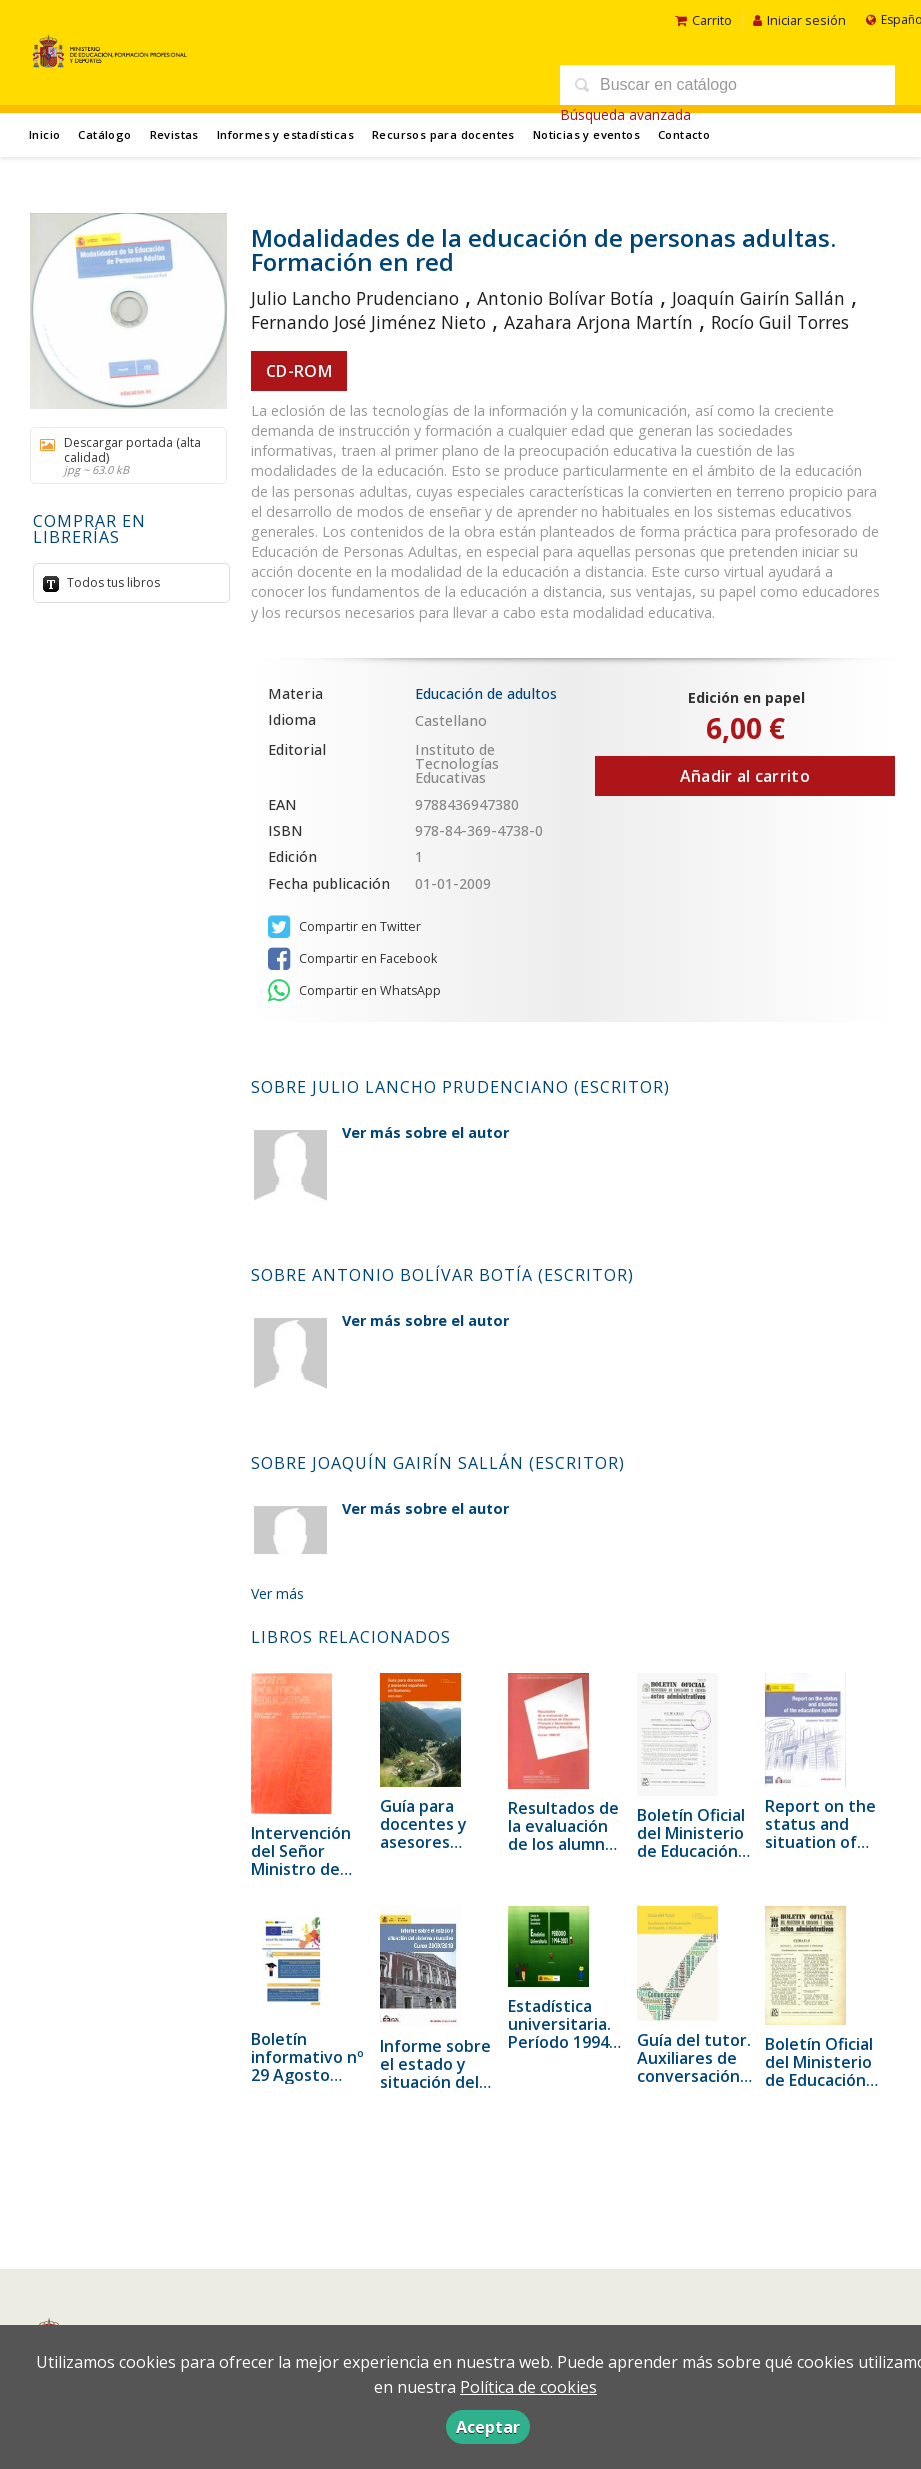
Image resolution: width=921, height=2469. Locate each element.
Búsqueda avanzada (625, 114)
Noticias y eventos (586, 134)
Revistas (174, 134)
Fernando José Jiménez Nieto (368, 322)
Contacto (684, 134)
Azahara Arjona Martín (598, 322)
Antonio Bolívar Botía (565, 298)
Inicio (44, 134)
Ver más (277, 1593)
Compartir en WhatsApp (354, 991)
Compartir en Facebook (352, 959)
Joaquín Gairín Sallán (758, 298)
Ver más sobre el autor (425, 1132)
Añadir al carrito (745, 776)
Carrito (703, 20)
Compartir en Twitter (344, 927)
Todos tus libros (112, 582)
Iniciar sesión (799, 20)
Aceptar (488, 2427)
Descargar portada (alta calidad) (121, 455)
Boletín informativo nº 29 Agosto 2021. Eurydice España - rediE (307, 2075)
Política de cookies (528, 2387)
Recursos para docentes (443, 134)
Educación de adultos (486, 693)
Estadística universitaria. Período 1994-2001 (561, 2033)
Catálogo (104, 134)
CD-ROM (299, 371)
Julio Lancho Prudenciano (355, 298)
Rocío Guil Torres (780, 322)
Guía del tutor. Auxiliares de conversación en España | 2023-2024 (694, 2076)
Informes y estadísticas (285, 134)
